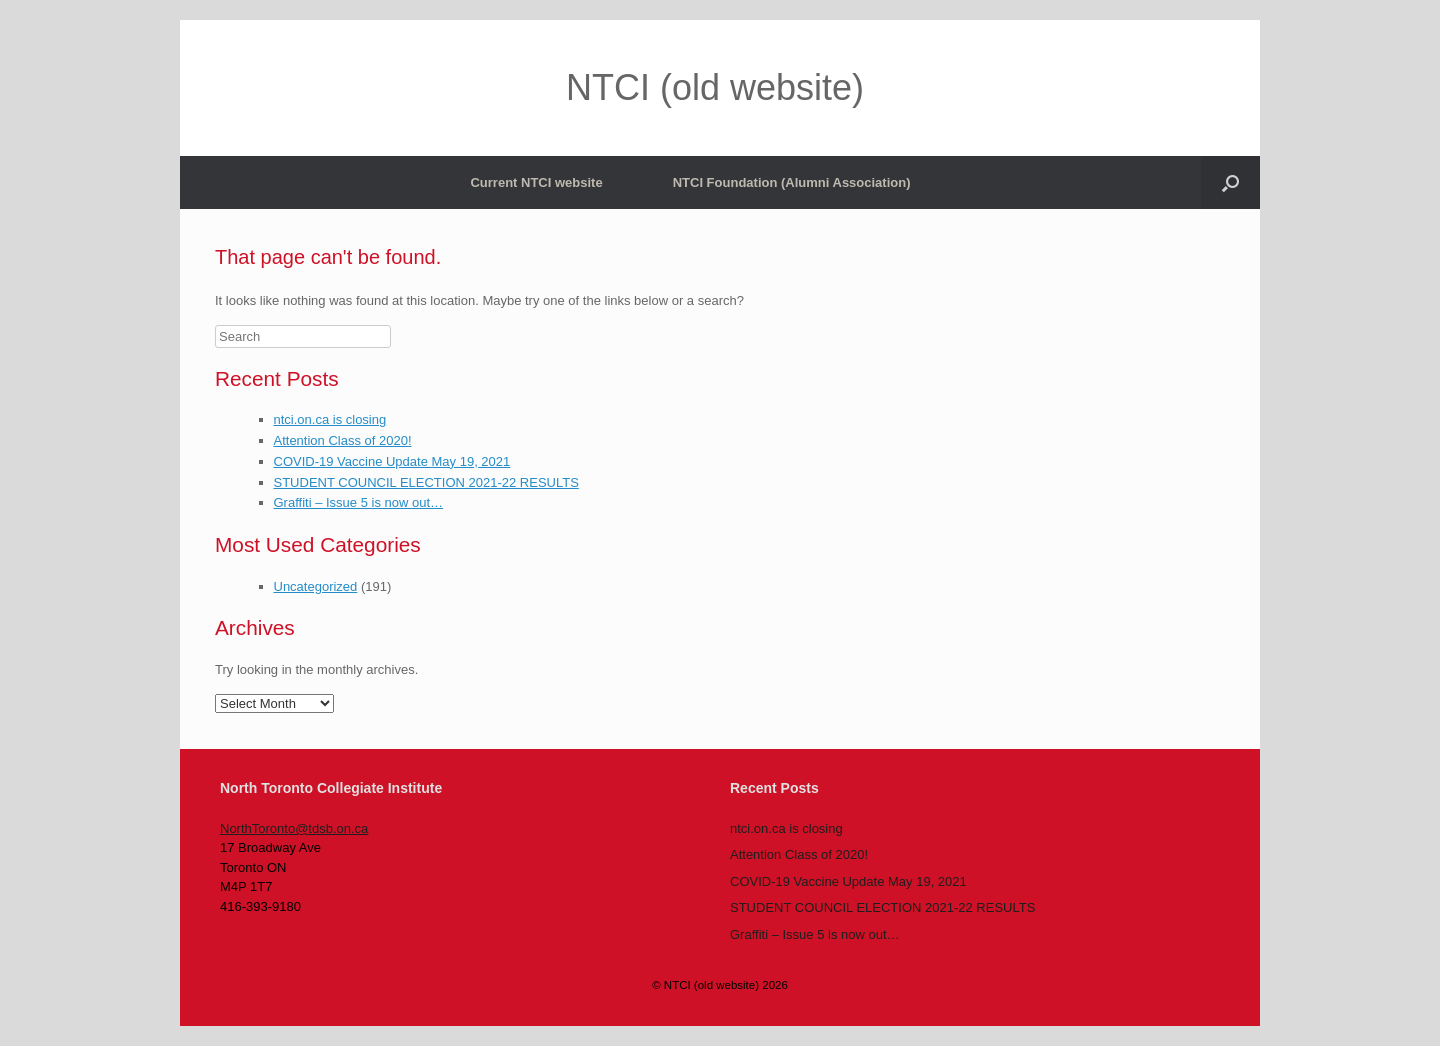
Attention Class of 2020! (343, 440)
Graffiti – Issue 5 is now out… (359, 502)
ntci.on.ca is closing (330, 419)
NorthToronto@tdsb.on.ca (294, 828)
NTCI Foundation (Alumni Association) (792, 182)
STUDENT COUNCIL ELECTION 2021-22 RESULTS (426, 482)
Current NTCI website (536, 182)
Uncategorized (316, 586)
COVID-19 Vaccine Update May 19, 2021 (392, 461)
